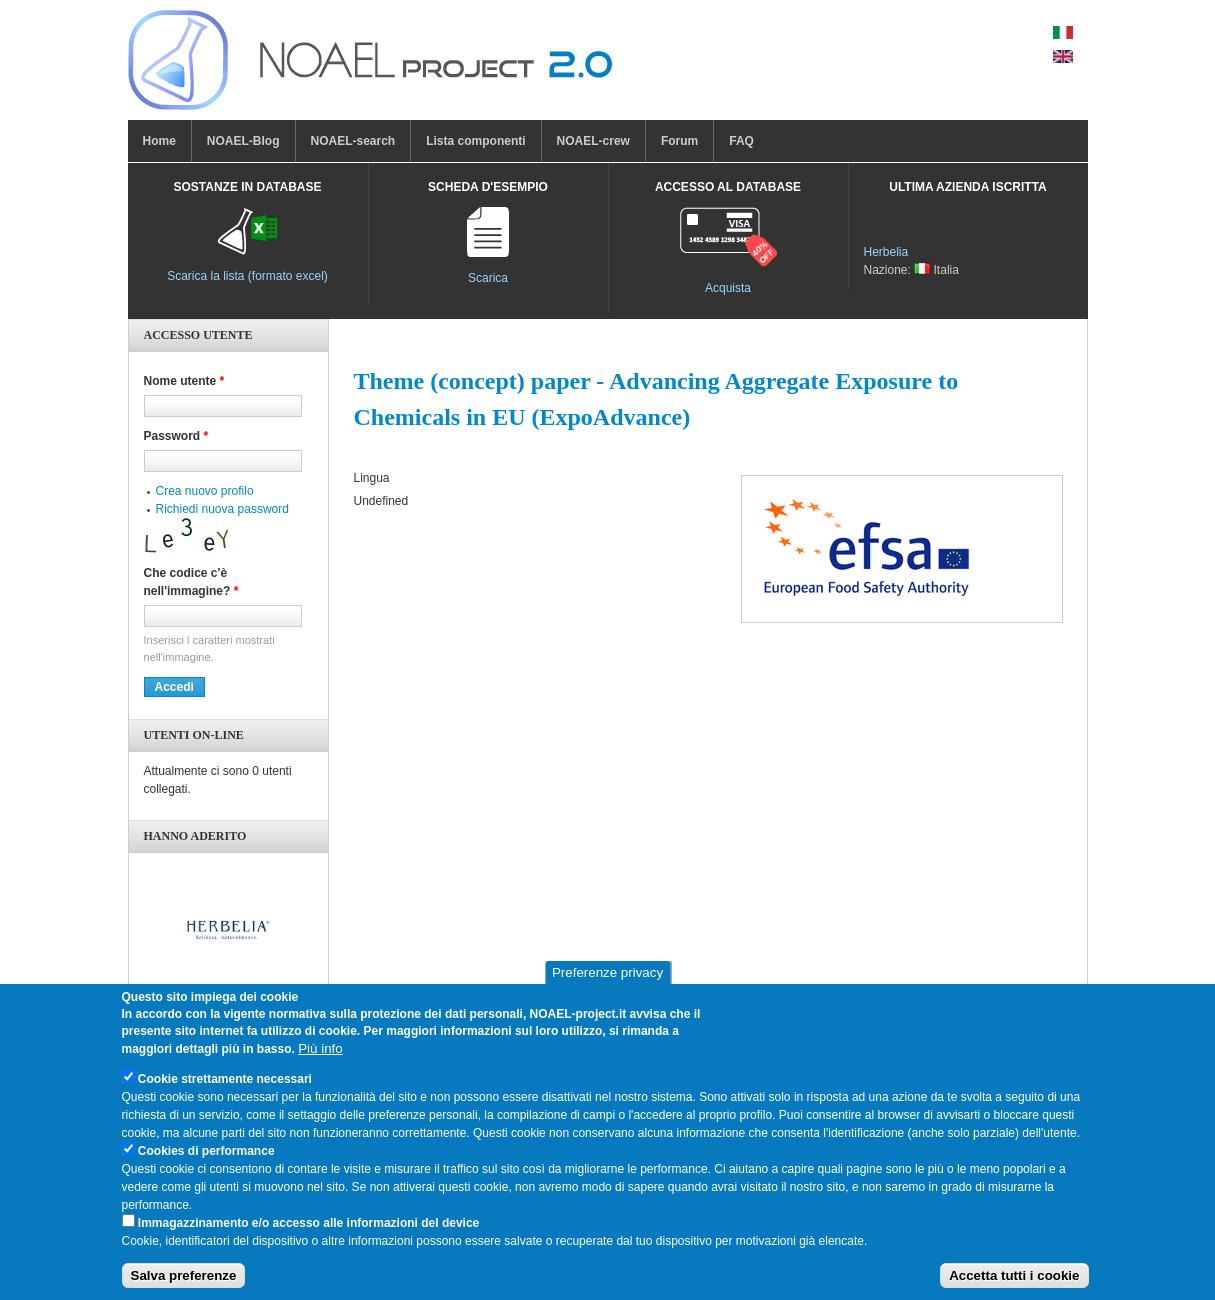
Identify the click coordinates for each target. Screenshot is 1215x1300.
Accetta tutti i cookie (1014, 1285)
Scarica (488, 278)
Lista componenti (475, 141)
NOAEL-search (353, 141)
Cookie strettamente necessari (225, 1089)
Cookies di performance (206, 1161)
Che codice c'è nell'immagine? (191, 582)
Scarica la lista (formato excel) (247, 276)
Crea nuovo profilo (205, 491)
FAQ (741, 141)
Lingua (372, 478)
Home (159, 141)
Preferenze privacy (607, 983)
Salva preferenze (184, 1285)
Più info (320, 1058)
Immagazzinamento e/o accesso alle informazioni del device (308, 1233)
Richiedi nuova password (222, 509)
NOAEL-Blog (243, 141)
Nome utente (184, 381)
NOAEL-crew (593, 141)
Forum (679, 141)
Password (176, 436)
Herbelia (886, 252)
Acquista (728, 288)
